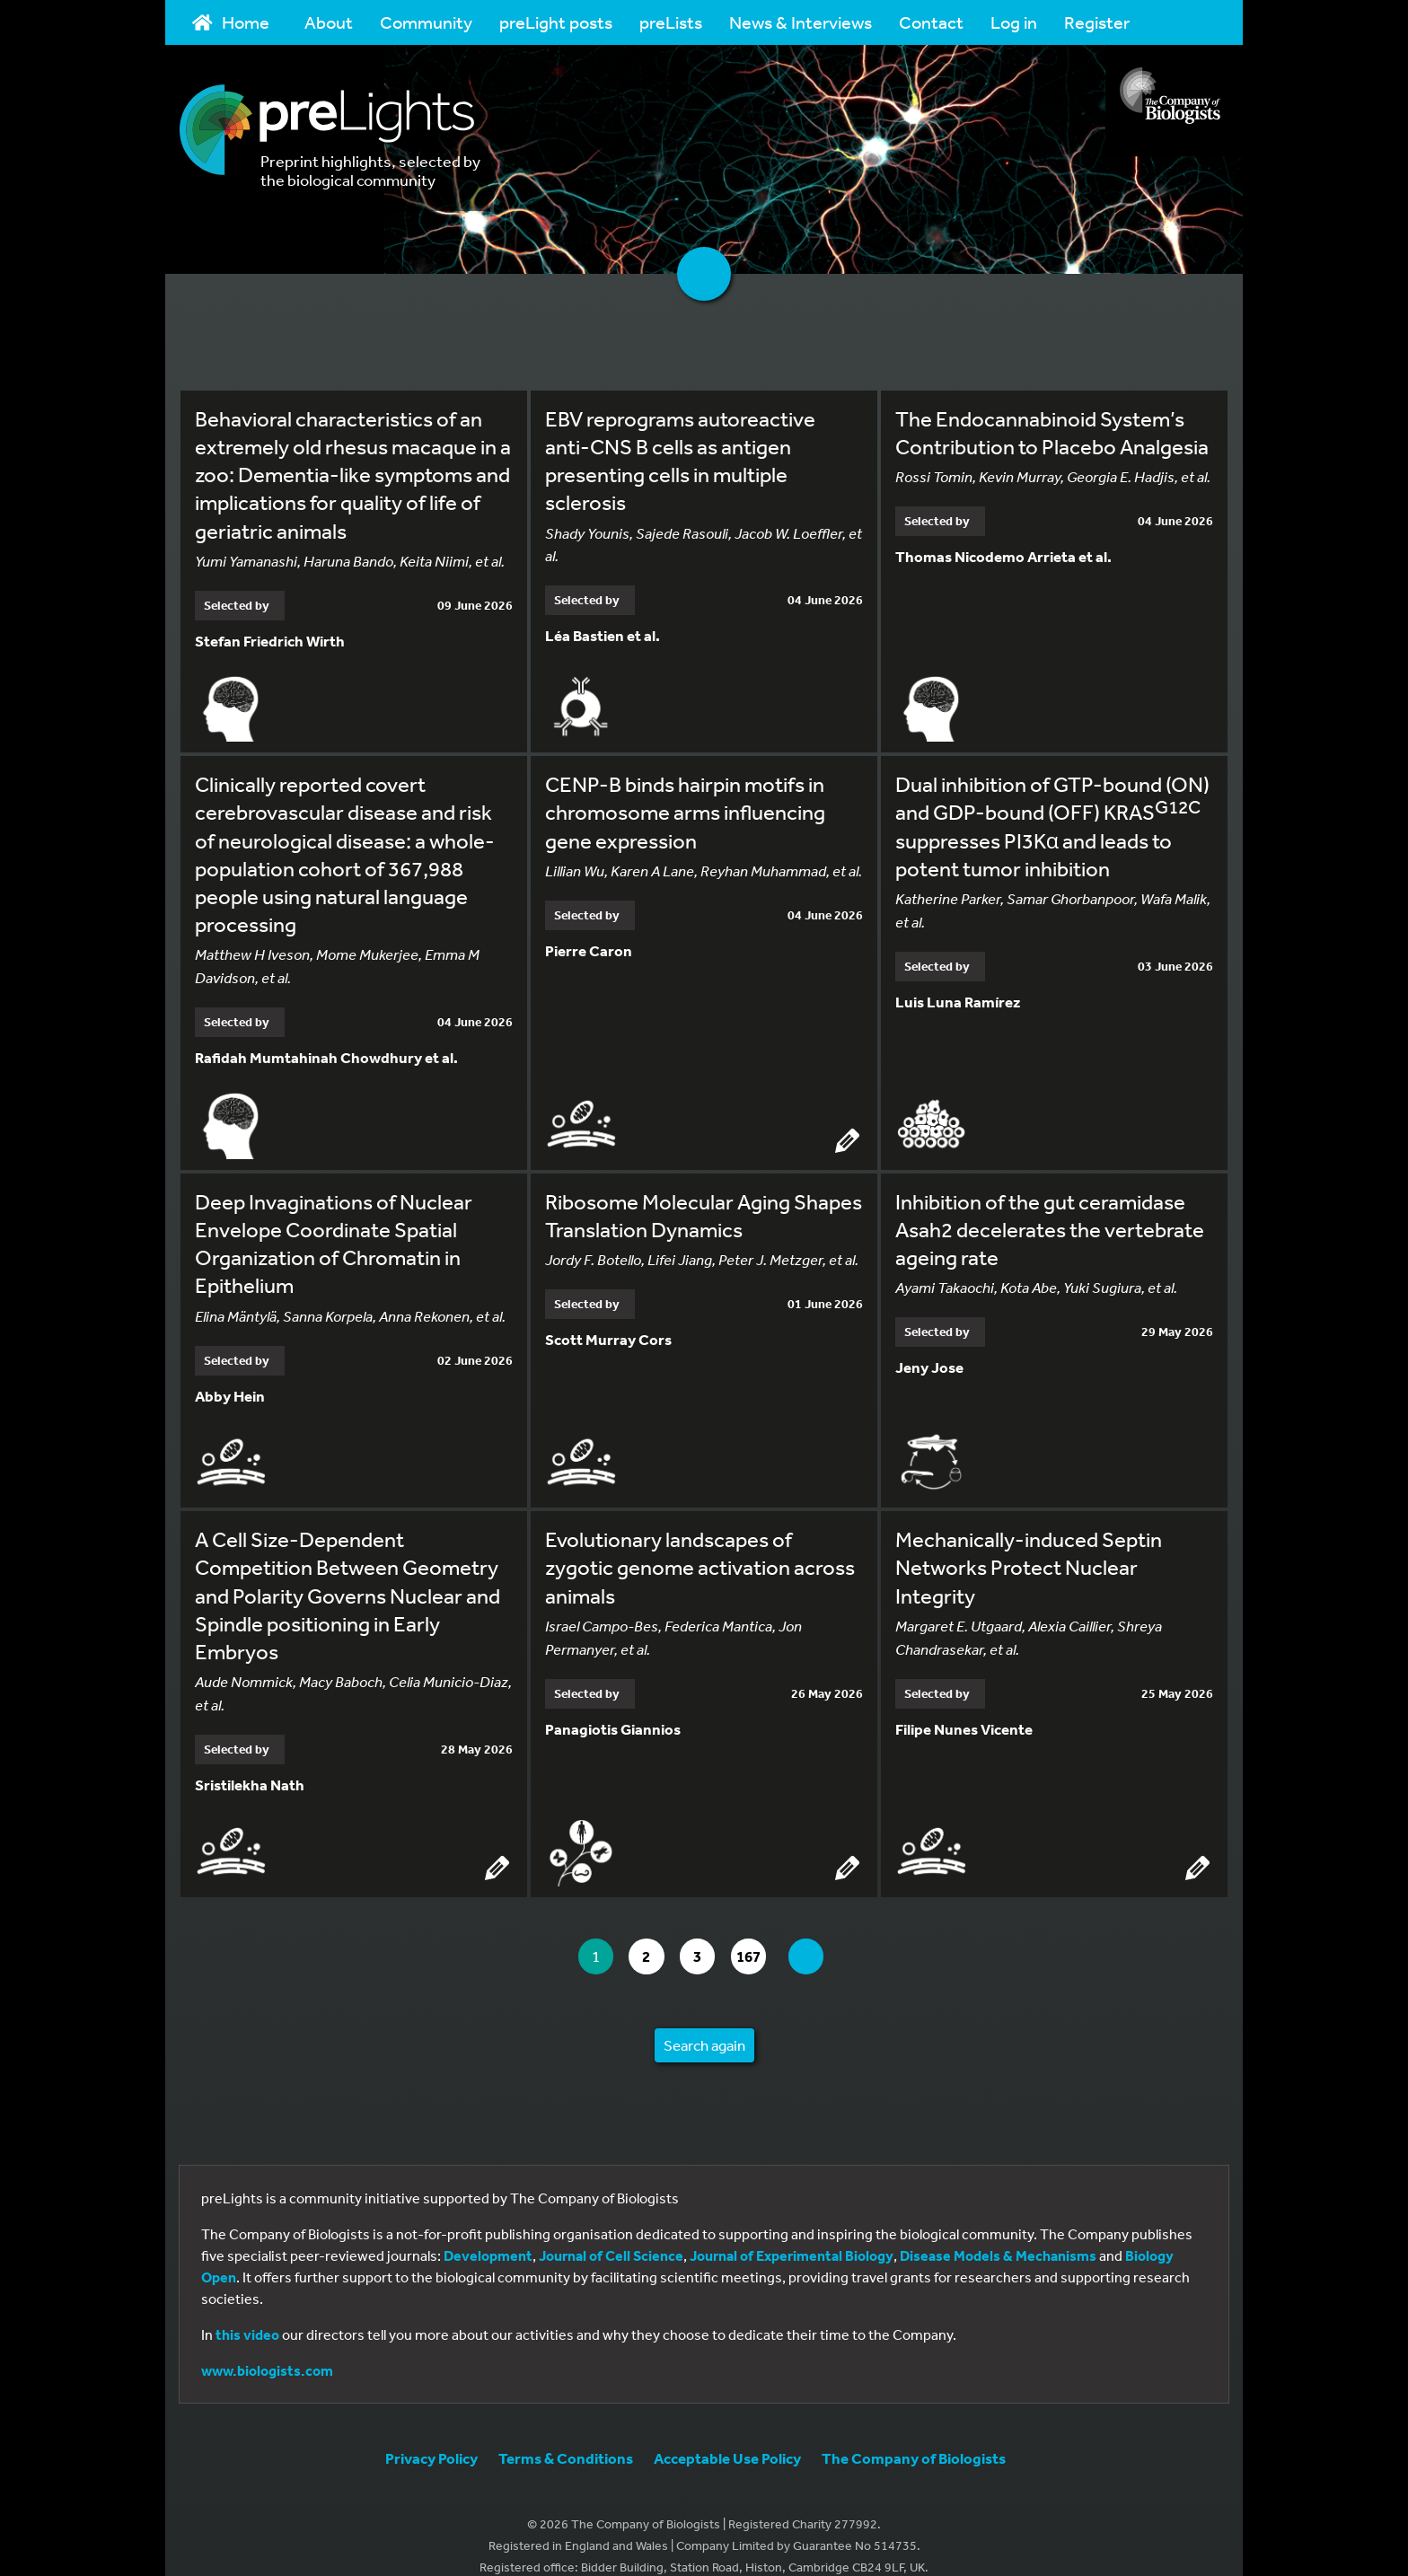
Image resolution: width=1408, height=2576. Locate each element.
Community (426, 22)
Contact (931, 22)
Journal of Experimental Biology (791, 2232)
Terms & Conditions (565, 2434)
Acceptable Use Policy (727, 2434)
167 (766, 1934)
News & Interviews (800, 22)
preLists (670, 22)
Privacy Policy (431, 2434)
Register (1097, 22)
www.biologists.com (267, 2347)
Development (488, 2232)
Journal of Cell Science (611, 2232)
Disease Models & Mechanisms (998, 2232)
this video (247, 2311)
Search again (704, 2021)
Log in (1013, 22)
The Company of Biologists (914, 2434)
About (328, 22)
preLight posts (555, 22)
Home (230, 22)
